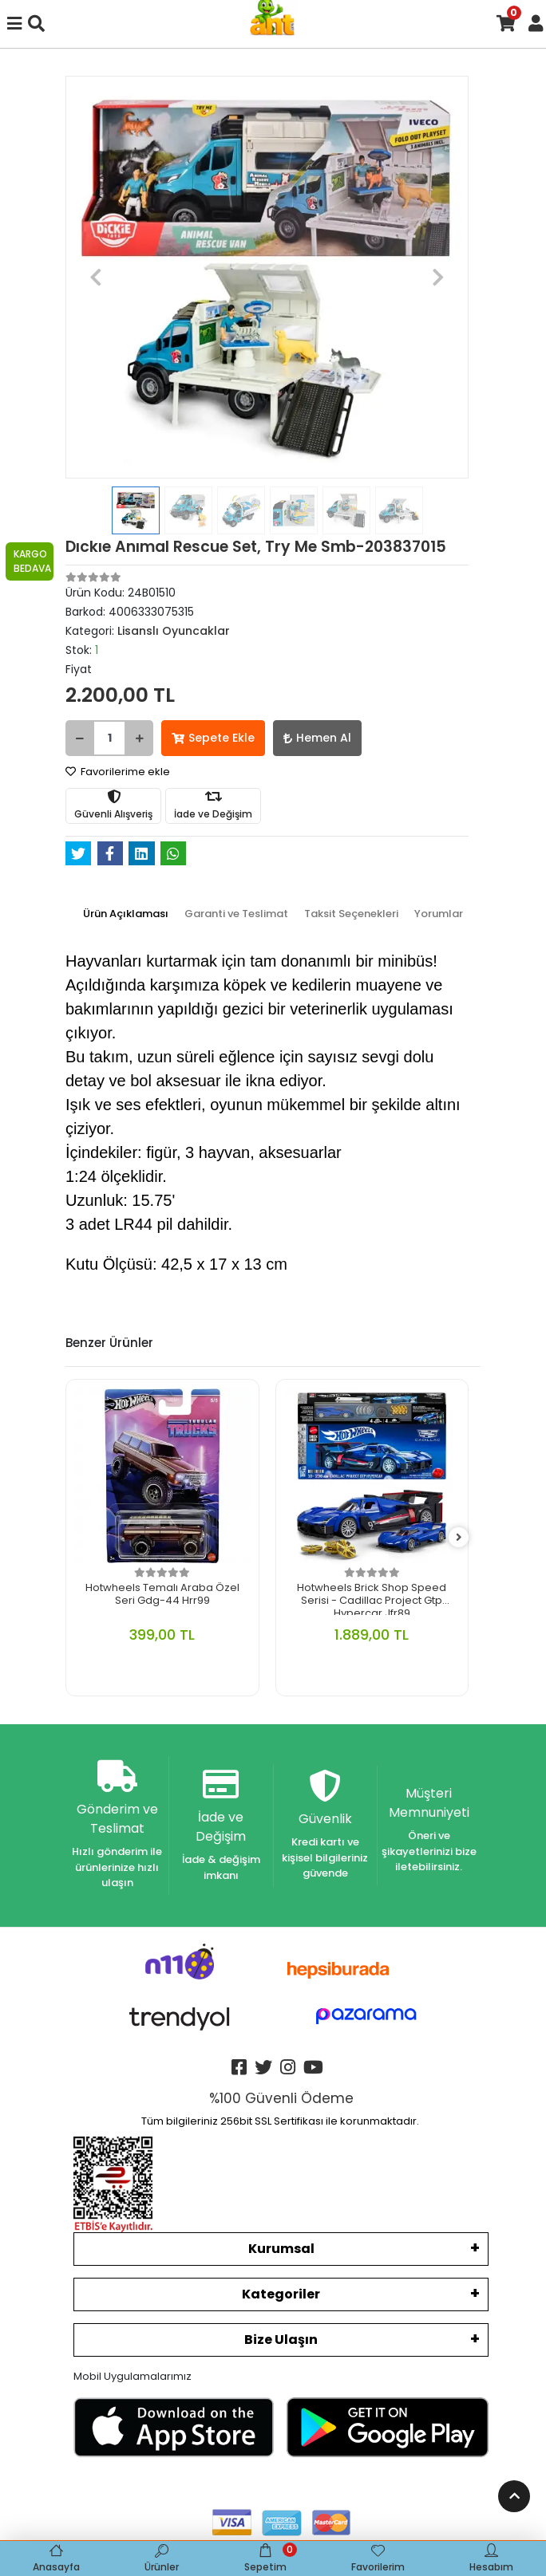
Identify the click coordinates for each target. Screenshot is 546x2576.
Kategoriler (281, 2294)
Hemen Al (317, 738)
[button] (95, 277)
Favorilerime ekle (117, 771)
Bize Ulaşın (281, 2339)
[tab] (125, 914)
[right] (459, 1538)
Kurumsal (281, 2248)
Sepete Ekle (213, 738)
